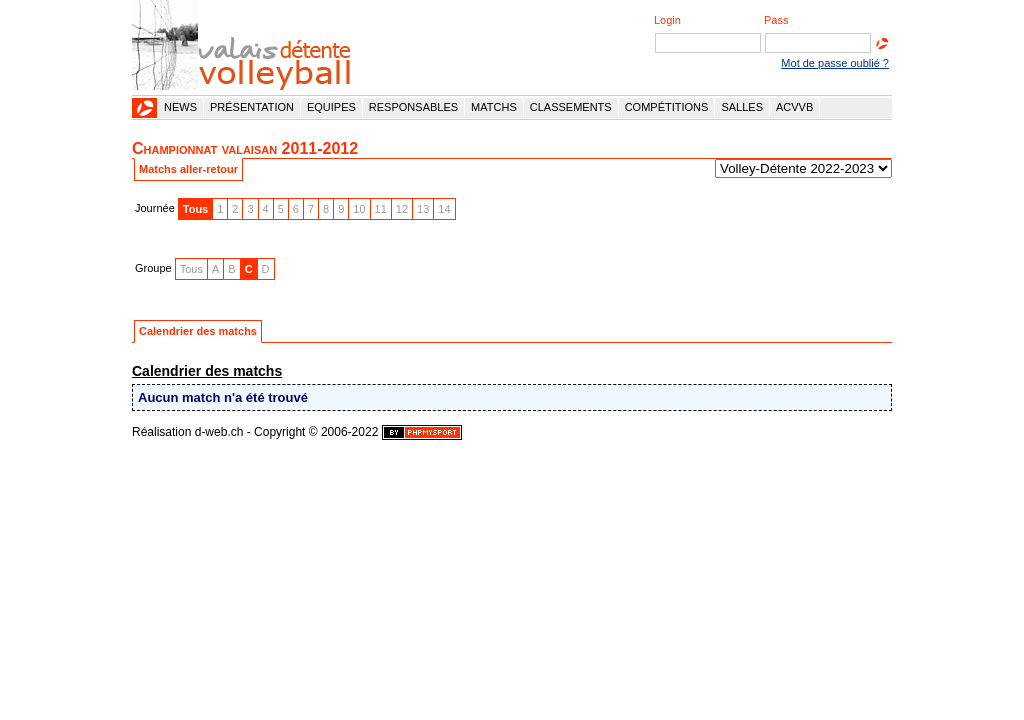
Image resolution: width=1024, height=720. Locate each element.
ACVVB (794, 107)
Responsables (413, 107)
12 (402, 209)
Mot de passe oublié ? (835, 63)
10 (359, 209)
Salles (742, 107)
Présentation (252, 107)
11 (381, 209)
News (180, 107)
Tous (195, 209)
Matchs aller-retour (188, 169)
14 (444, 209)
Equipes (331, 107)
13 (423, 209)
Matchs (494, 107)
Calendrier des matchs (198, 331)
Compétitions (667, 107)
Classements (571, 107)
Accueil (145, 108)
